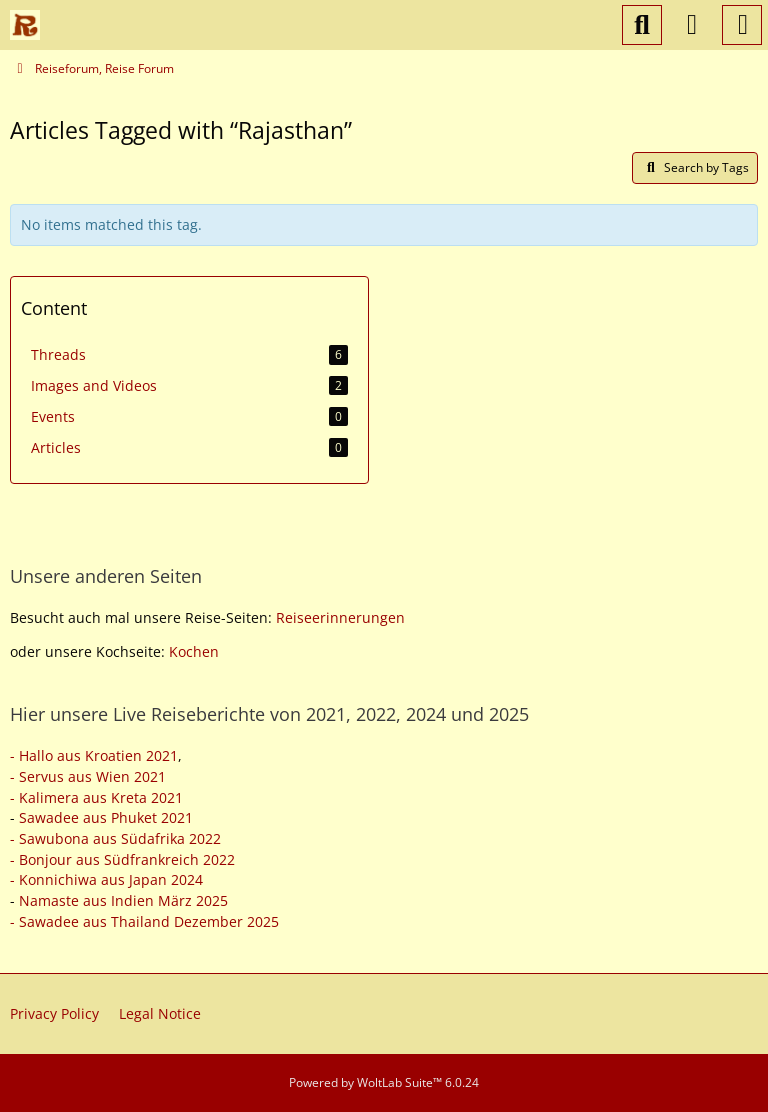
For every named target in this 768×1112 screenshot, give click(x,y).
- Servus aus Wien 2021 (88, 776)
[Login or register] (692, 25)
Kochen (194, 651)
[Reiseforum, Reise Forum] (25, 25)
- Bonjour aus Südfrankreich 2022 (122, 859)
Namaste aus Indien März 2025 (123, 900)
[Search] (642, 25)
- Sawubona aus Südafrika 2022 (115, 838)
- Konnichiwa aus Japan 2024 (106, 879)
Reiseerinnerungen (340, 617)
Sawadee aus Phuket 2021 (106, 817)
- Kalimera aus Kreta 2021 (96, 797)
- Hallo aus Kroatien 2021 (94, 755)
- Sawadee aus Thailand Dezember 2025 (144, 921)
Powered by (384, 1082)
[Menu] (742, 25)
